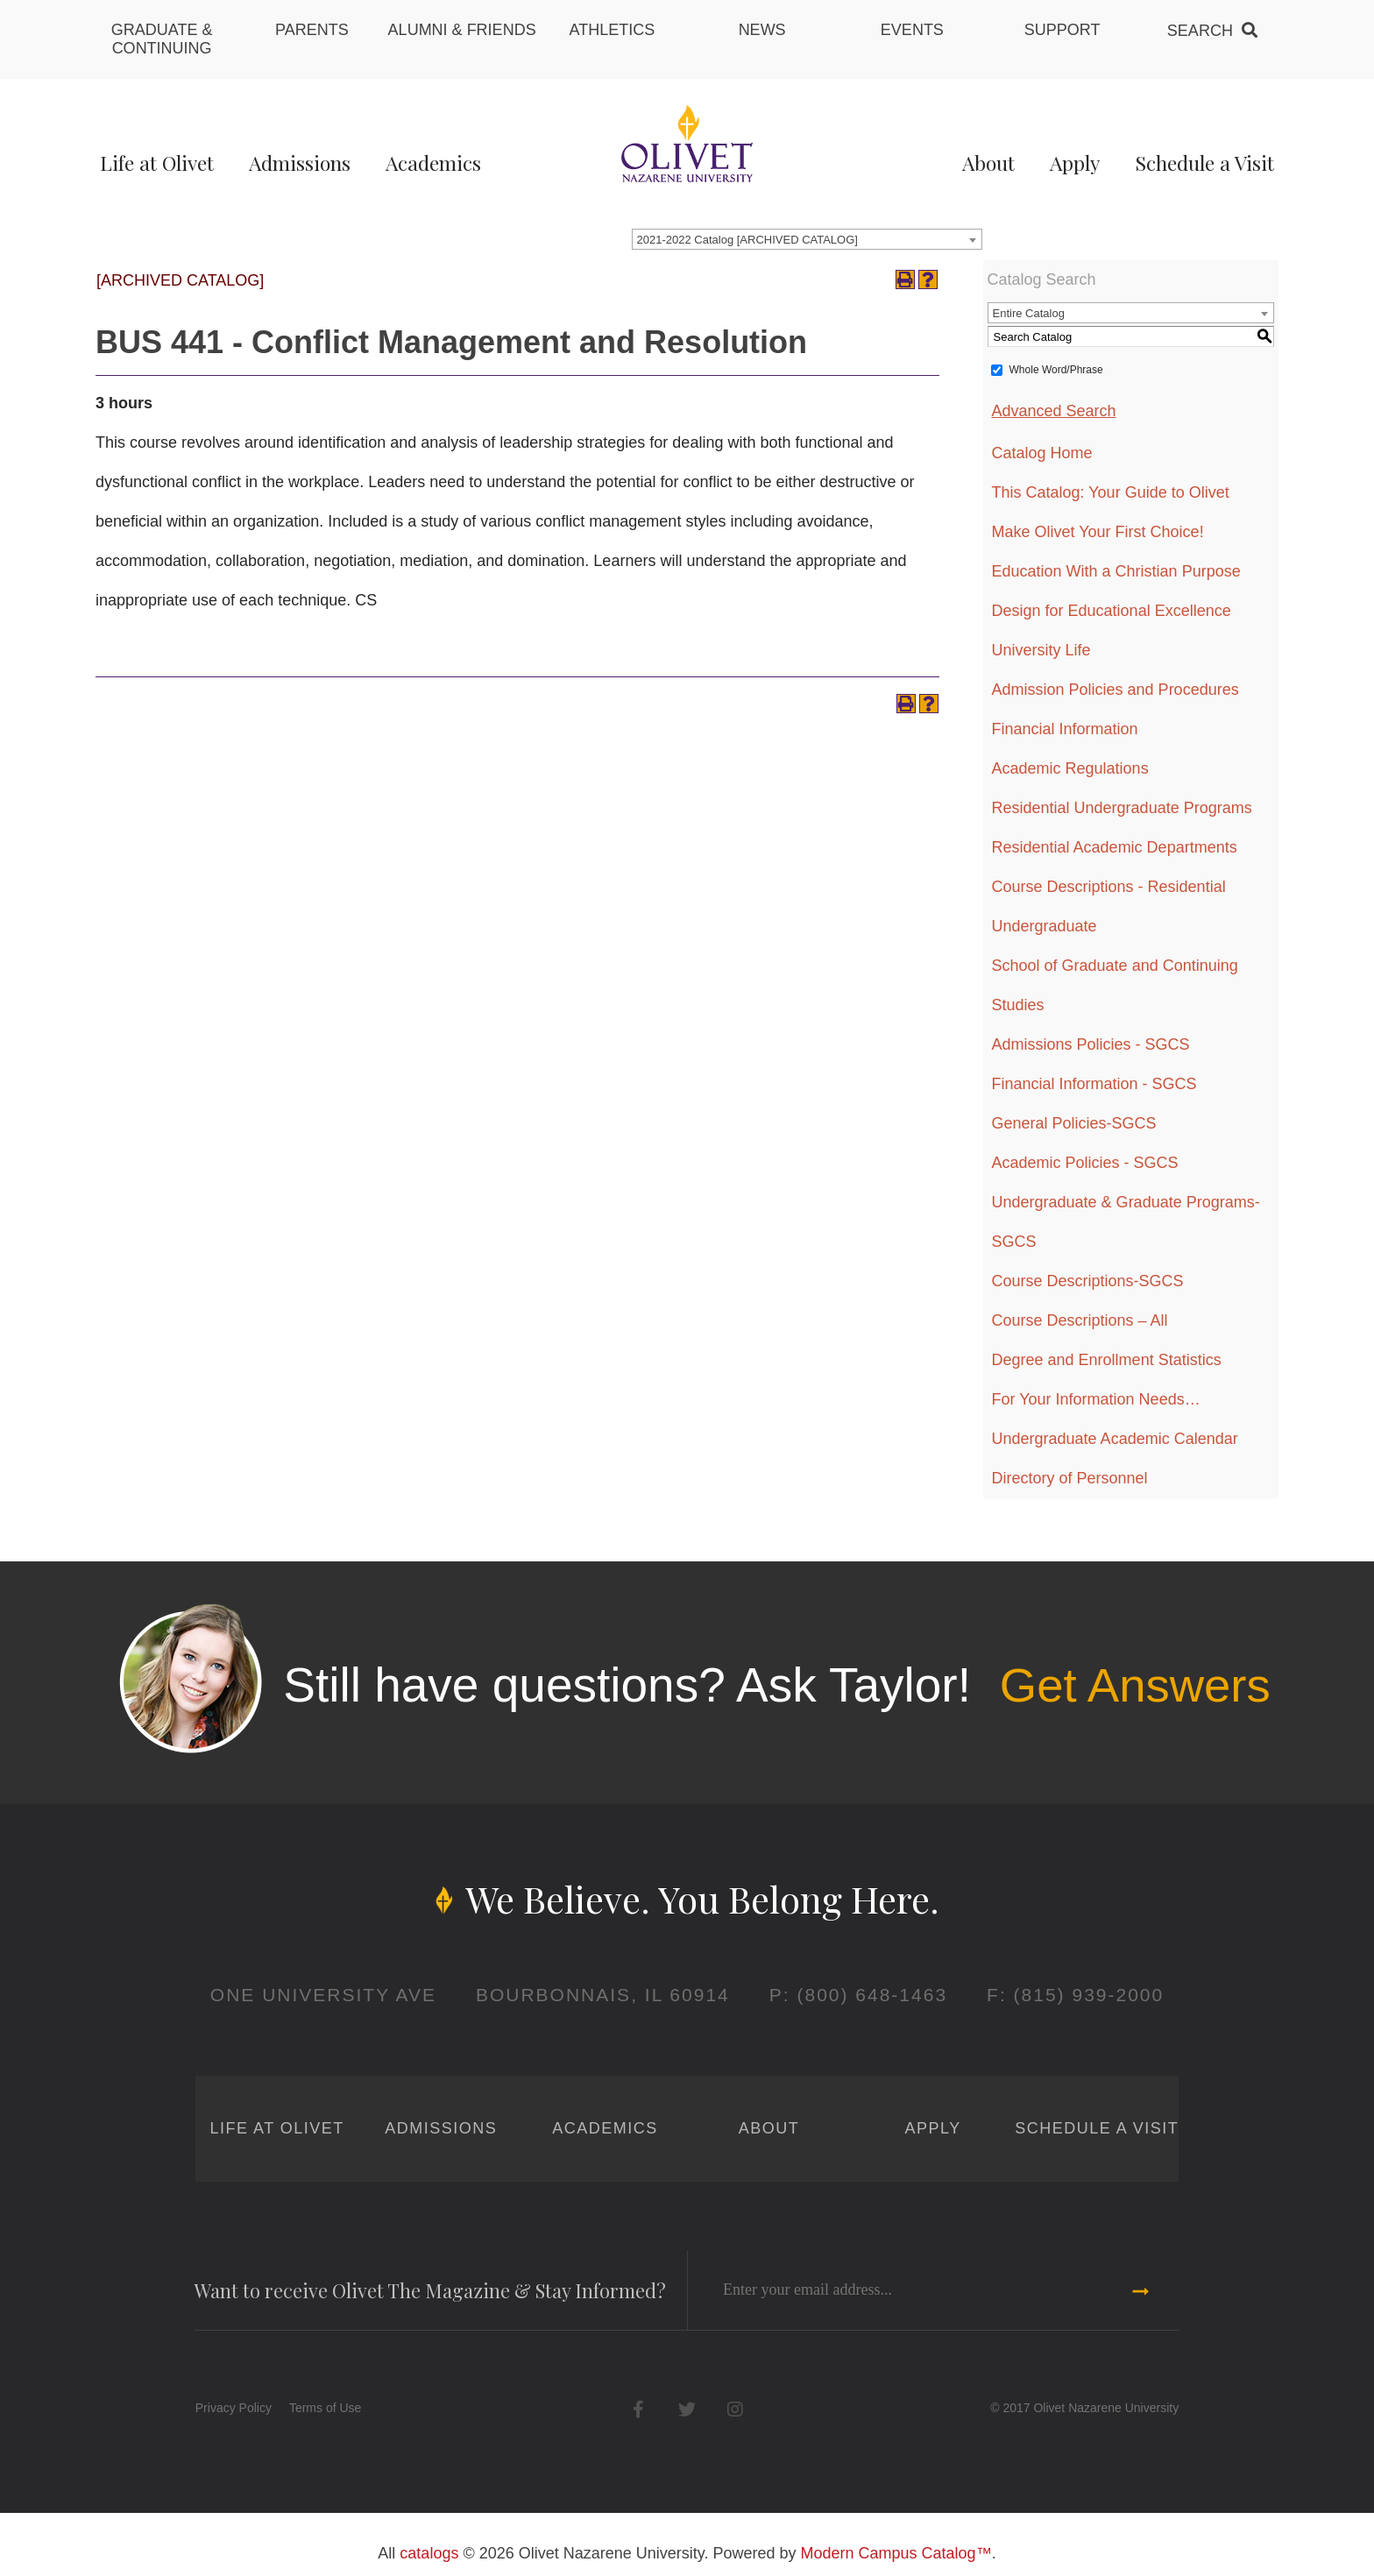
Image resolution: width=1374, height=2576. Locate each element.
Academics (433, 162)
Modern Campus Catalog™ (896, 2553)
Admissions (300, 162)
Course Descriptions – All (1080, 1320)
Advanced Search (1054, 411)
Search (1200, 30)
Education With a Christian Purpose (1116, 571)
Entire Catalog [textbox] (1029, 313)
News (762, 30)
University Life (1041, 650)
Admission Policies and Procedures (1115, 689)
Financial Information (1065, 729)
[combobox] (807, 239)
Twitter (687, 2409)
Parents (312, 30)
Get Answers (1134, 1685)
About (988, 162)
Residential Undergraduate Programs (1122, 808)
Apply (1075, 162)
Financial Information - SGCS (1094, 1084)
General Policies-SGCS (1074, 1123)
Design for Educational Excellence (1111, 610)
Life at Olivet (157, 162)
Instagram (735, 2409)
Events (912, 30)
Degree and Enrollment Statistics (1107, 1360)
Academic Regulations (1070, 768)
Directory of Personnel (1070, 1478)
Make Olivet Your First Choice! (1098, 532)
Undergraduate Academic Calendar (1115, 1438)
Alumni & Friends (462, 30)
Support (1062, 30)
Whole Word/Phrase (1056, 370)
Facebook (638, 2409)
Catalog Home (1042, 453)
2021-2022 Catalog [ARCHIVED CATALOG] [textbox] (747, 239)
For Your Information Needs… (1096, 1399)
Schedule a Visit (1204, 162)
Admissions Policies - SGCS (1091, 1044)
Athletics (612, 30)
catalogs (429, 2553)
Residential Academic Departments (1114, 847)
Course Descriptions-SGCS (1088, 1281)
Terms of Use (325, 2408)
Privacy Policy (233, 2408)
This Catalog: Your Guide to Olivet (1110, 492)
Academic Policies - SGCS (1085, 1162)
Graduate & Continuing (162, 39)
